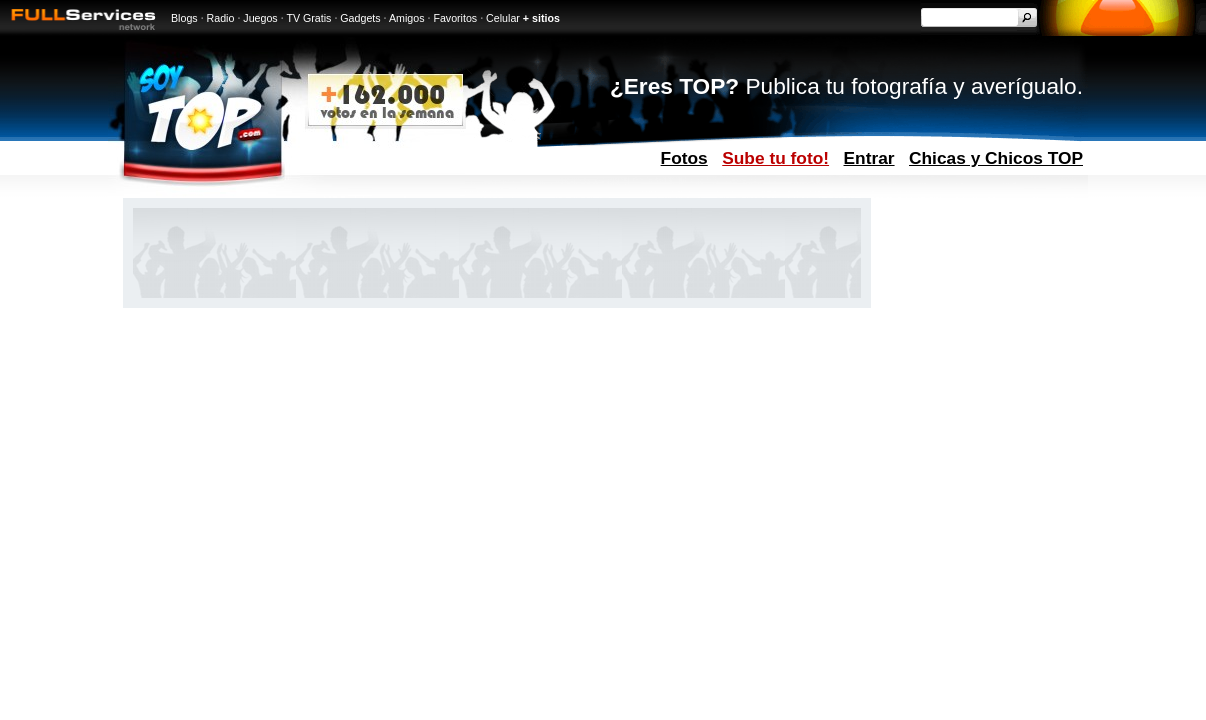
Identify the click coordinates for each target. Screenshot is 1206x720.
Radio (221, 18)
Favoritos (455, 18)
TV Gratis (308, 18)
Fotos (684, 158)
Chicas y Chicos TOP (996, 158)
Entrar (869, 158)
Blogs (184, 18)
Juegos (260, 18)
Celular (503, 18)
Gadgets (360, 18)
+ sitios (541, 18)
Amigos (407, 18)
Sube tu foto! (775, 158)
